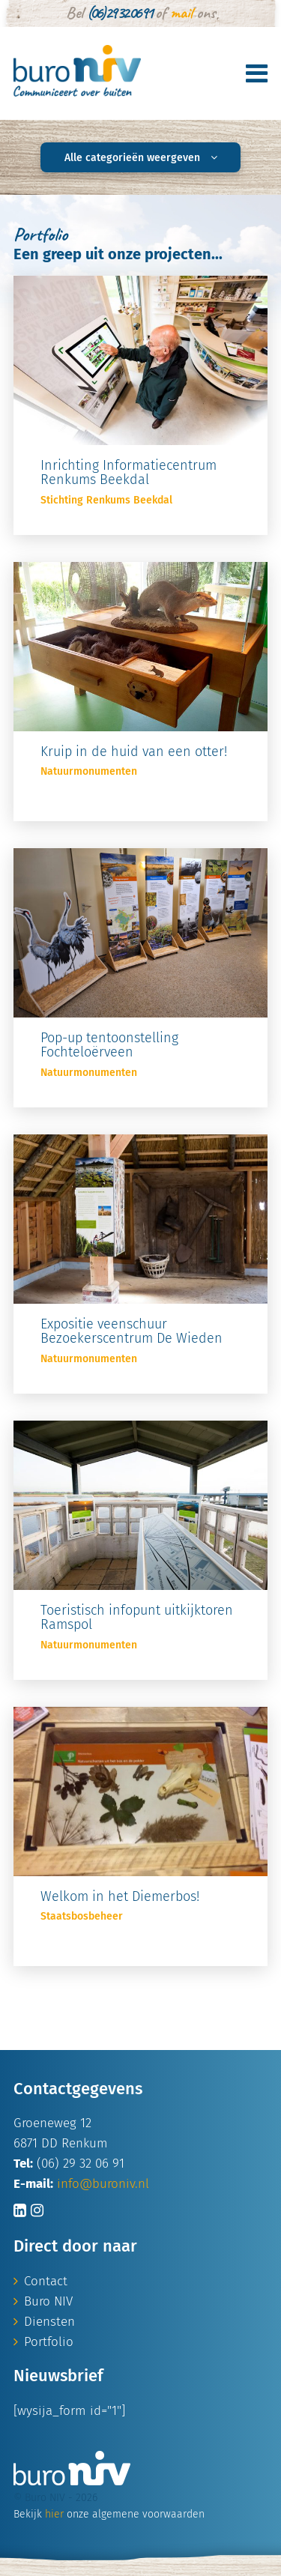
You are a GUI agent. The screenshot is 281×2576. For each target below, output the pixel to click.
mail (181, 12)
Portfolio (48, 2342)
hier (54, 2514)
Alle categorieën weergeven (140, 157)
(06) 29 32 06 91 (119, 12)
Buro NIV (48, 2301)
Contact (45, 2281)
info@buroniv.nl (103, 2184)
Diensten (49, 2321)
